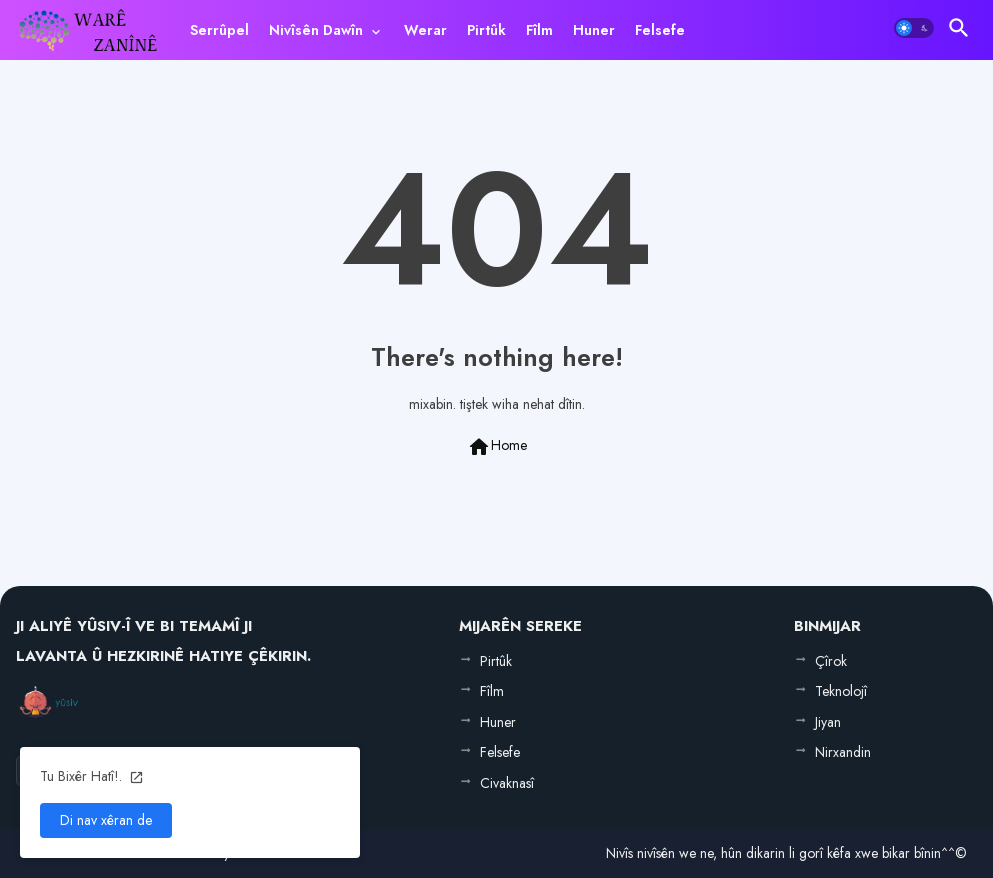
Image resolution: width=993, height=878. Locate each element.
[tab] (219, 30)
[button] (914, 28)
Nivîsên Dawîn (316, 30)
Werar (425, 30)
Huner (594, 30)
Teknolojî (841, 691)
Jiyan (828, 722)
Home (497, 447)
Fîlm (539, 30)
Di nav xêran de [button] (106, 820)
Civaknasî (507, 783)
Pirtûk (486, 30)
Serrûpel (219, 30)
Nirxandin (843, 752)
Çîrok (831, 661)
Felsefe (660, 30)
